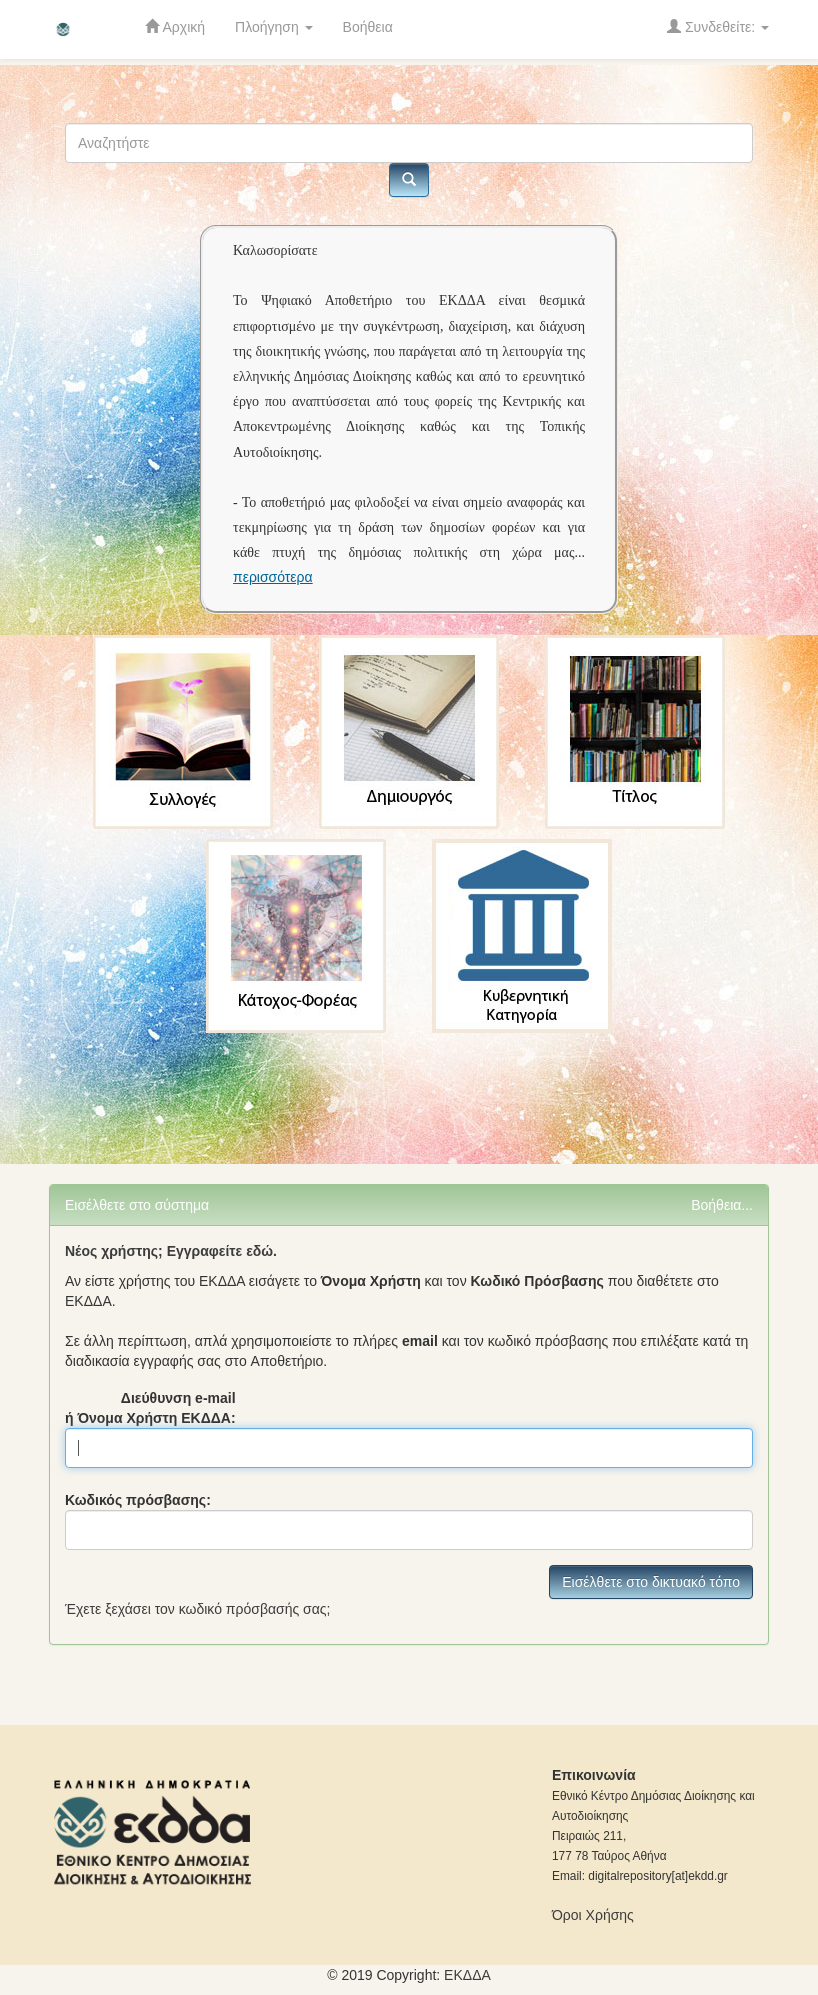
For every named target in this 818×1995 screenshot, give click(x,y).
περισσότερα (273, 577)
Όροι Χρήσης (593, 1915)
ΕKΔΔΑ (467, 1975)
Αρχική (175, 26)
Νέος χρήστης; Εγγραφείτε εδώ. (171, 1251)
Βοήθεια (368, 27)
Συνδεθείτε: (718, 26)
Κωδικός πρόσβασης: (138, 1500)
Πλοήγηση (274, 27)
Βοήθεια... (722, 1205)
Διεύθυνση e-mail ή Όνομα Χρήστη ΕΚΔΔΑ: (150, 1408)
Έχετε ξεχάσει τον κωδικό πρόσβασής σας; (198, 1609)
